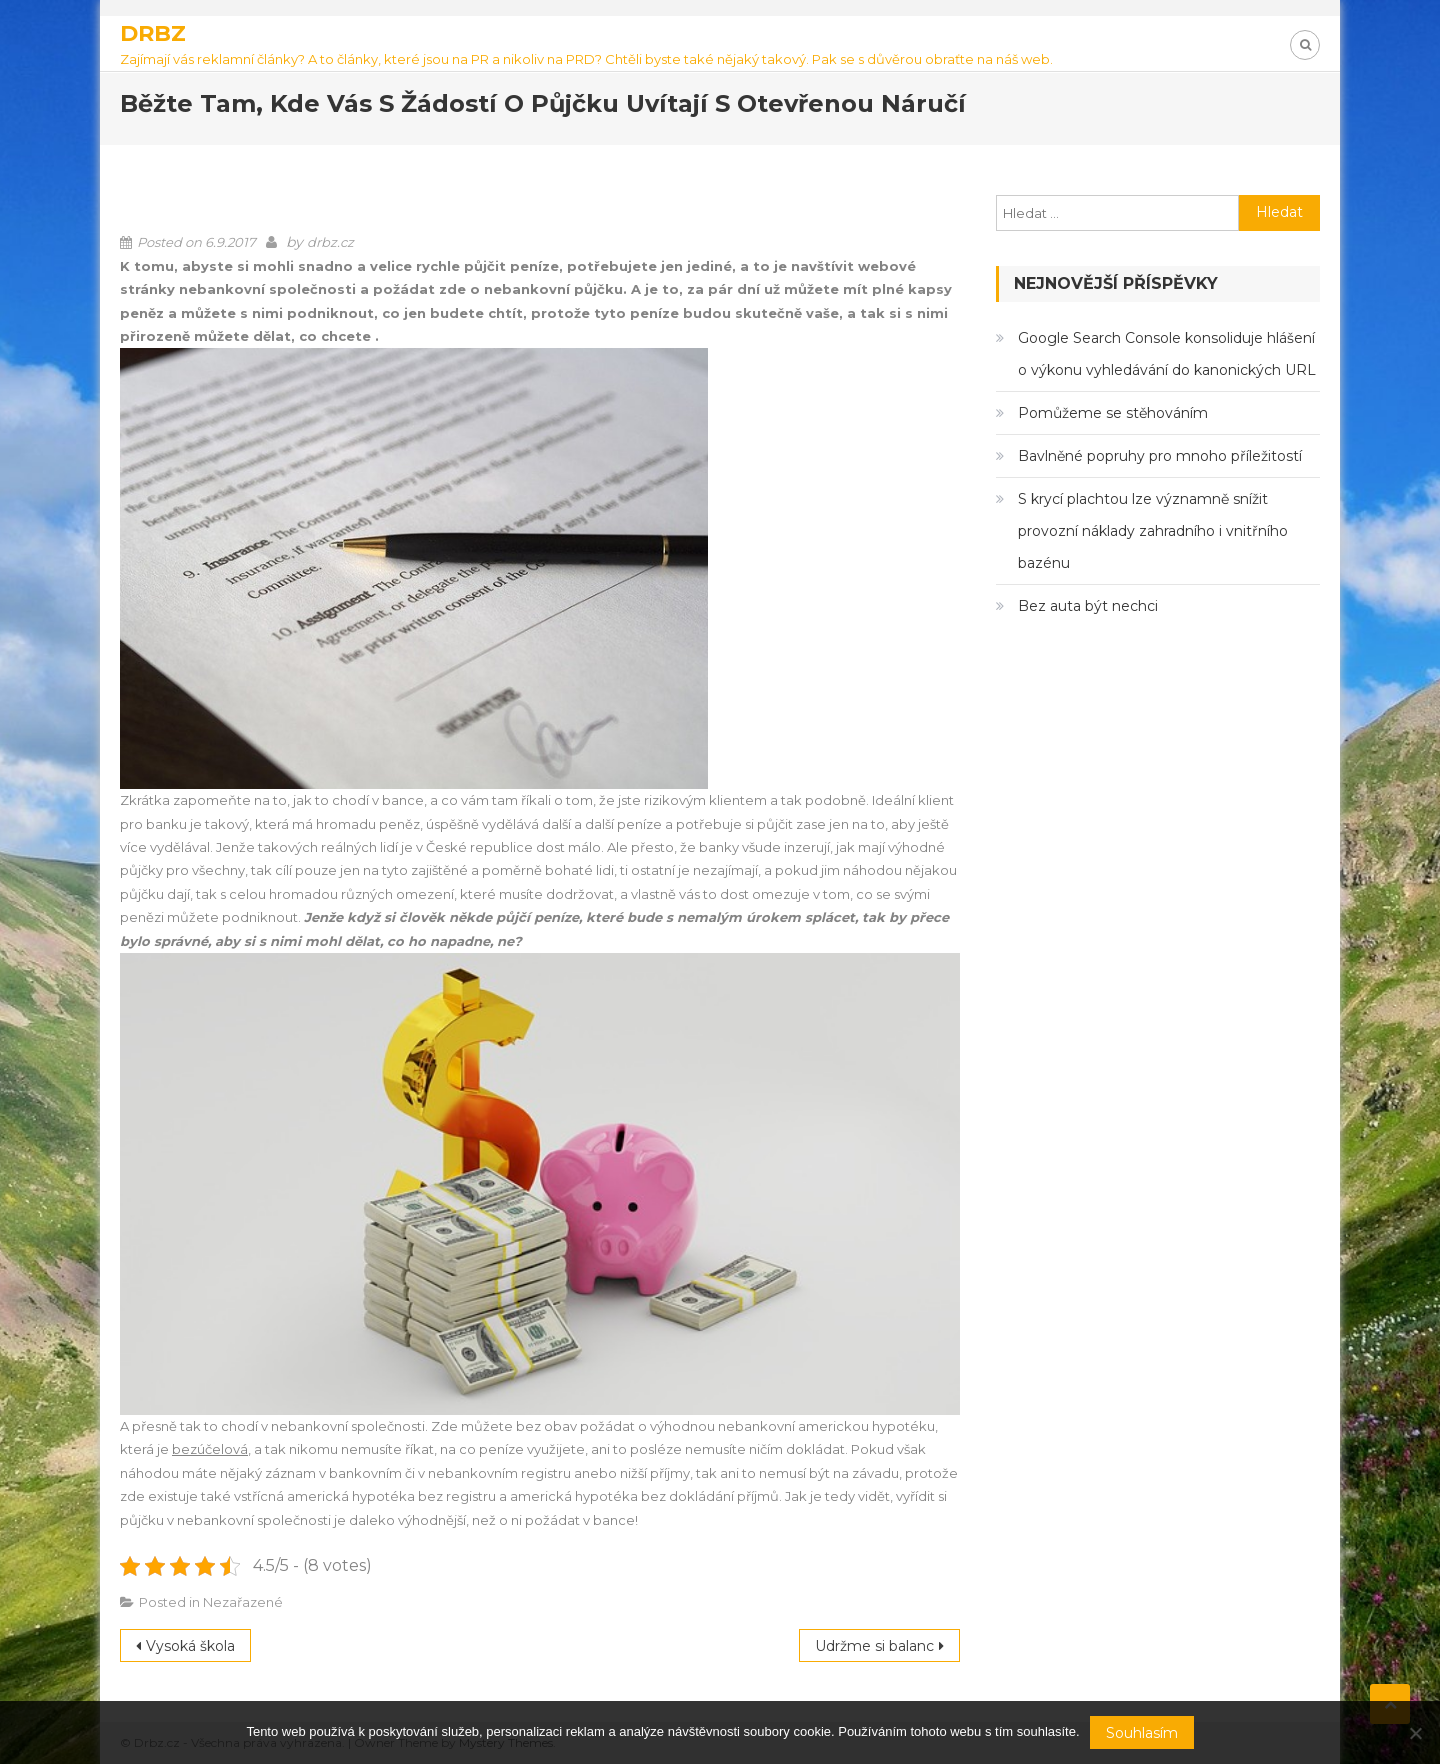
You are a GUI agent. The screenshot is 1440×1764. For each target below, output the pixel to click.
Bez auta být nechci (1088, 606)
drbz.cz (330, 242)
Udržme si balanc (874, 1646)
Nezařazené (243, 1602)
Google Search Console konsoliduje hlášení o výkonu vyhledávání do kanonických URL (1167, 354)
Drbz (153, 33)
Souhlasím (1142, 1733)
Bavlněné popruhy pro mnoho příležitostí (1160, 456)
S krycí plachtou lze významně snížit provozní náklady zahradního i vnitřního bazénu (1153, 531)
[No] (1415, 1733)
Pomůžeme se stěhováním (1113, 413)
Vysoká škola (190, 1646)
